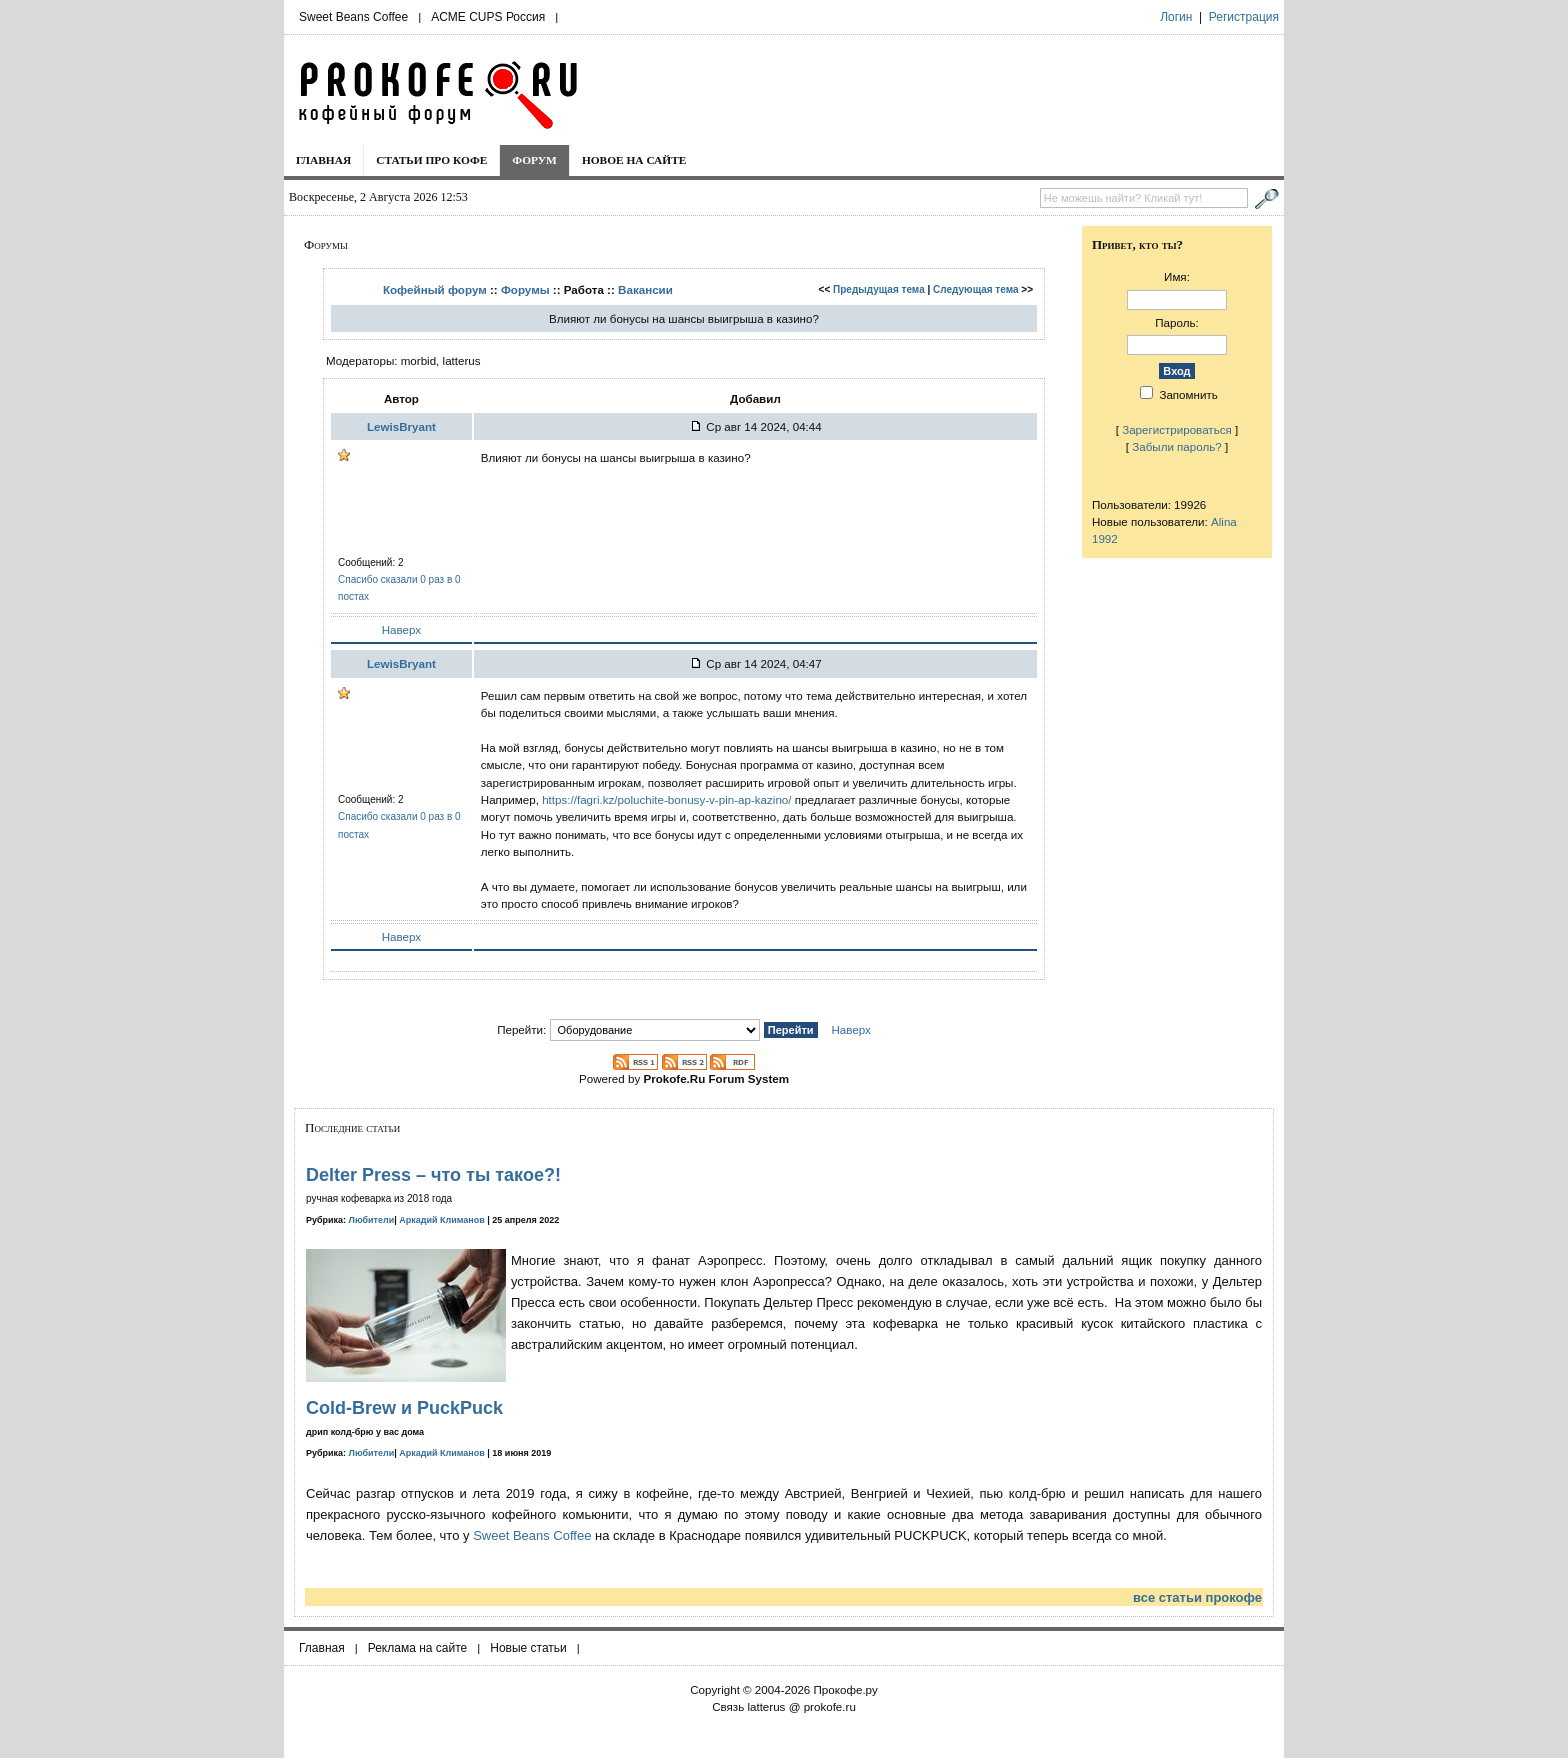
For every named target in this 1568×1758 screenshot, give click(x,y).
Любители (372, 1220)
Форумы (525, 289)
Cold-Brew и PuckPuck (404, 1408)
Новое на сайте (634, 160)
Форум (534, 160)
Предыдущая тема (879, 289)
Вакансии (645, 289)
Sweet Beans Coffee (353, 17)
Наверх (401, 629)
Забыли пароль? (1177, 446)
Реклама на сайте (418, 1648)
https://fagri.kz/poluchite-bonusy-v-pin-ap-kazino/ (666, 799)
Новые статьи (528, 1648)
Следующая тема (975, 289)
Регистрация (1244, 17)
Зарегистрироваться (1177, 429)
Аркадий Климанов (442, 1220)
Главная (323, 160)
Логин (1176, 17)
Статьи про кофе (431, 160)
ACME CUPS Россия (488, 17)
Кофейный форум (435, 289)
